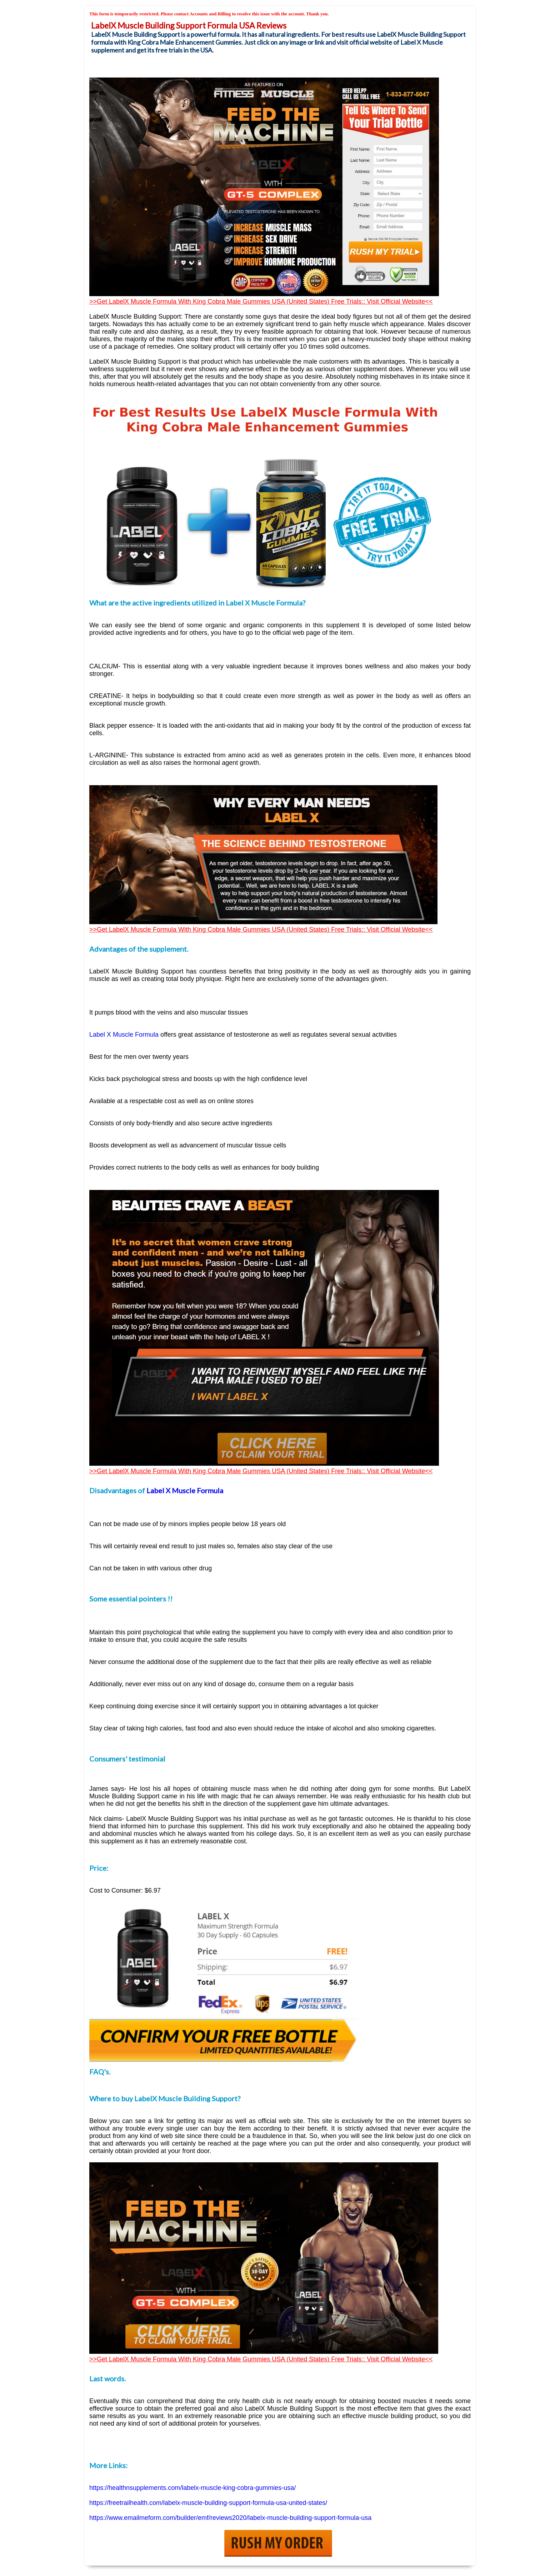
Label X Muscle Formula (184, 1490)
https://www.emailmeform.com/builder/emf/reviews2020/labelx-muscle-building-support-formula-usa (230, 2517)
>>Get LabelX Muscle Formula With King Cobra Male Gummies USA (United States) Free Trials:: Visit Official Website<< (260, 301)
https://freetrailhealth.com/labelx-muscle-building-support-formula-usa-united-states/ (208, 2502)
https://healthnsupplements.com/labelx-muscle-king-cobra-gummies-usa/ (192, 2487)
